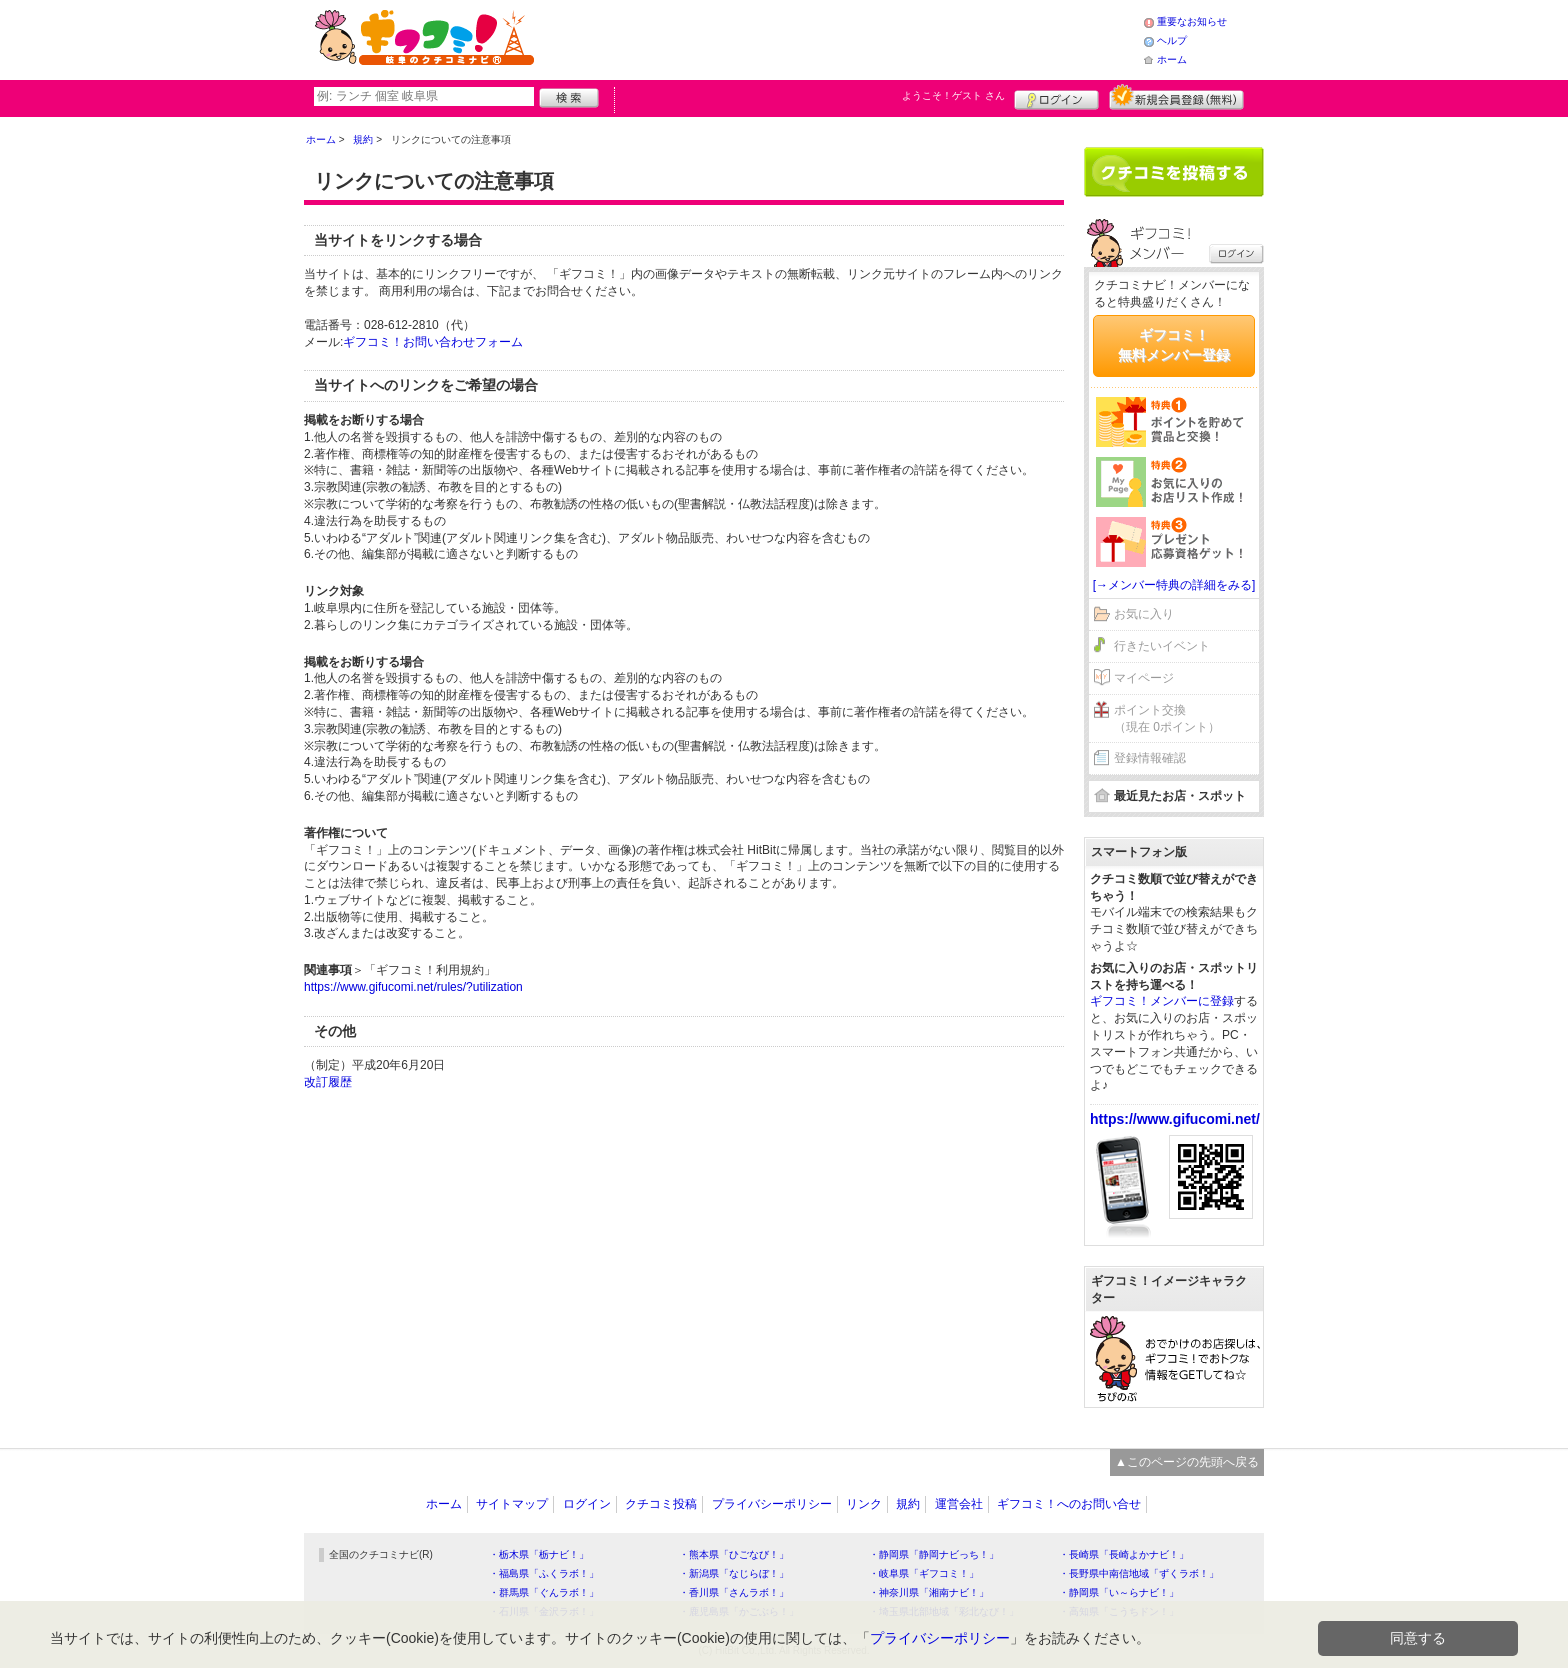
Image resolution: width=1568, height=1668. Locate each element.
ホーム (1172, 59)
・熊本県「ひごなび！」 (734, 1554)
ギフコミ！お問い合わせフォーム (433, 342)
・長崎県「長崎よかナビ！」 (1124, 1554)
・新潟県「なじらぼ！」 (734, 1573)
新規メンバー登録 (1176, 97)
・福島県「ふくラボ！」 (544, 1573)
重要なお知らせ (1192, 21)
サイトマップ (512, 1504)
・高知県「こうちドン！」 (1119, 1611)
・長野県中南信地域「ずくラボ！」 (1139, 1573)
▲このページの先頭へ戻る (1187, 1462)
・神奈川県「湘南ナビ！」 (929, 1592)
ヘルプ (1172, 40)
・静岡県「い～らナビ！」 (1119, 1592)
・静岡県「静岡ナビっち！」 (934, 1554)
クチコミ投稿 (661, 1504)
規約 (908, 1504)
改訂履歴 (328, 1082)
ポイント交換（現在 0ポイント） (1167, 718)
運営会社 (959, 1504)
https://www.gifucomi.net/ (1175, 1119)
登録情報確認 (1150, 758)
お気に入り (1144, 614)
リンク (864, 1504)
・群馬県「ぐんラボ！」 (544, 1592)
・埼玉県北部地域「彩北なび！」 (944, 1611)
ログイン (1056, 97)
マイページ (1144, 678)
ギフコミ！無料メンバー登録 (1174, 345)
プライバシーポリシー (772, 1504)
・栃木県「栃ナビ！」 (539, 1554)
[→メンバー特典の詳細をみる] (1174, 585)
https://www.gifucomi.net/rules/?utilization (413, 987)
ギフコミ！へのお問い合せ (1069, 1504)
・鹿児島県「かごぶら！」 (739, 1611)
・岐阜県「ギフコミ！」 (924, 1573)
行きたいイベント (1162, 646)
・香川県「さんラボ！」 (734, 1592)
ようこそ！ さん (953, 95)
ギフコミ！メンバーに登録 (1162, 1001)
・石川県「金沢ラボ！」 (544, 1611)
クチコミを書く (1174, 172)
